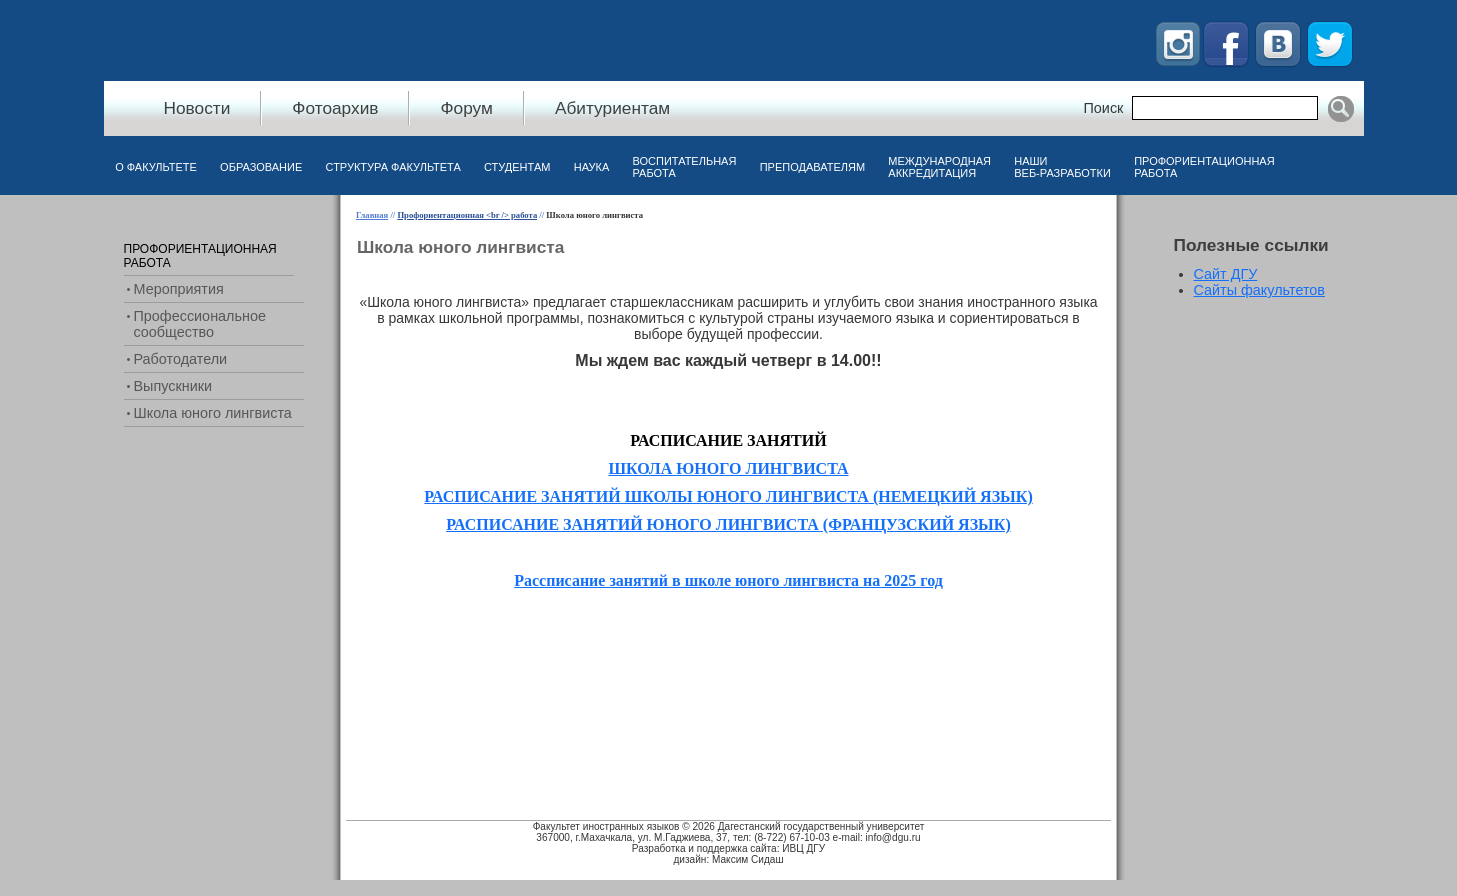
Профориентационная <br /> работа (467, 215)
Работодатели (181, 359)
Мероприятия (179, 289)
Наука (592, 167)
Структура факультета (393, 167)
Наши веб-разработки (1062, 167)
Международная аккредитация (939, 167)
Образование (261, 167)
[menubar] (695, 171)
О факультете (156, 167)
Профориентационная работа (1204, 167)
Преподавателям (812, 167)
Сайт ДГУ (1226, 274)
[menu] (214, 331)
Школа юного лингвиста (213, 413)
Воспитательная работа (685, 167)
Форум (466, 108)
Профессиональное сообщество (200, 324)
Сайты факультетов (1260, 290)
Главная (372, 215)
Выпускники (173, 386)
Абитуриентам (612, 108)
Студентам (517, 167)
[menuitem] (156, 171)
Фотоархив (335, 108)
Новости (197, 108)
